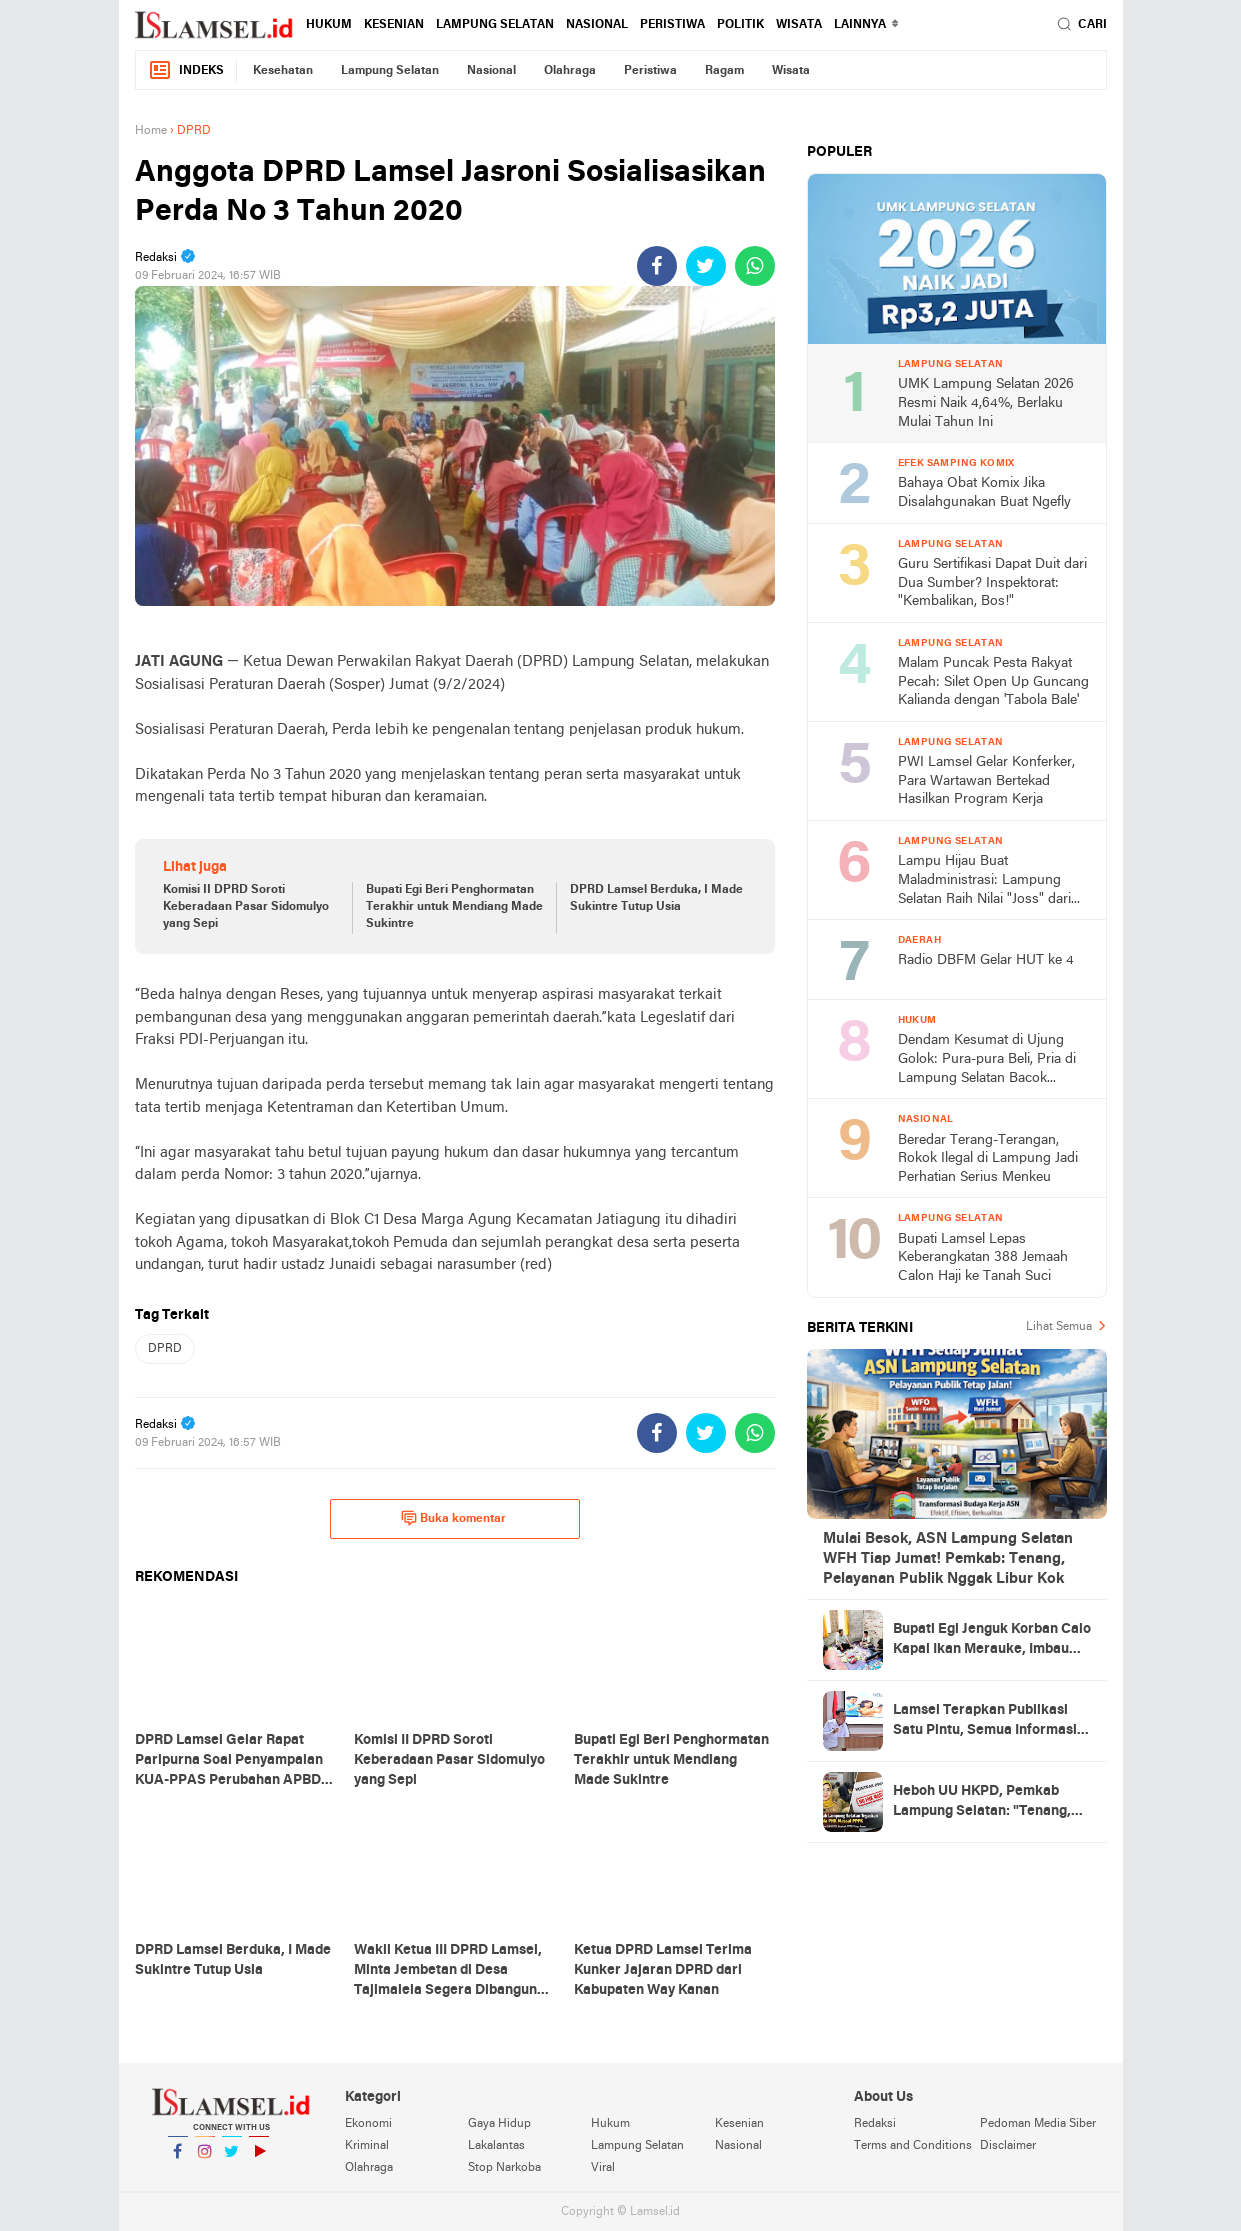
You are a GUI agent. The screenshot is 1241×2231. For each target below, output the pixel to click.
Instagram (205, 2159)
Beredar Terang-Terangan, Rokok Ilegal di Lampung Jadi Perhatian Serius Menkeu (988, 1159)
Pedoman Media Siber (1038, 2124)
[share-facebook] (657, 266)
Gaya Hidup (499, 2124)
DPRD (165, 1349)
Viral (603, 2168)
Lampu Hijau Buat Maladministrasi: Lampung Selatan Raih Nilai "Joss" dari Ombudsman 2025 (984, 881)
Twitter (232, 2159)
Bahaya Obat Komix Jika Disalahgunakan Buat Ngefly (984, 493)
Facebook (178, 2159)
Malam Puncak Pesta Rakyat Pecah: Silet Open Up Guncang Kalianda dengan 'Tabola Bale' (993, 682)
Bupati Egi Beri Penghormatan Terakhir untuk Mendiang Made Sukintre (454, 907)
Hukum (329, 25)
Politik (740, 25)
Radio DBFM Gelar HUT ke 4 (986, 960)
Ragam (724, 71)
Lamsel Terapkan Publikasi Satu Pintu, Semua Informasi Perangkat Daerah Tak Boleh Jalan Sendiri (986, 1722)
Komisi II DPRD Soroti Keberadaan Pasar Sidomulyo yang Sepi (246, 907)
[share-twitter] (706, 266)
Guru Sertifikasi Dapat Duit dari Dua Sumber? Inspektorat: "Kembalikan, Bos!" (992, 583)
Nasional (597, 25)
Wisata (799, 25)
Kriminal (367, 2146)
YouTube (259, 2159)
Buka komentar (453, 1518)
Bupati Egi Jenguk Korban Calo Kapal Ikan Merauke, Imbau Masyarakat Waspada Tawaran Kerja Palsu (992, 1641)
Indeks (186, 70)
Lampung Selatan (495, 25)
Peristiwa (672, 25)
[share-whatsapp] (755, 266)
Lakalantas (496, 2146)
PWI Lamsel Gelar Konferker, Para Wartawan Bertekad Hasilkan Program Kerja (986, 781)
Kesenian (394, 25)
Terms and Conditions (913, 2146)
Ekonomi (368, 2124)
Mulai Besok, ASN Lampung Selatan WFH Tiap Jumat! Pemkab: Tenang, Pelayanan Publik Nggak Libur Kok (948, 1559)
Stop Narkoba (504, 2168)
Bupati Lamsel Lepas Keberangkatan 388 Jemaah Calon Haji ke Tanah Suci (983, 1258)
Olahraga (570, 71)
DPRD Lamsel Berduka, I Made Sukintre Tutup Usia (656, 898)
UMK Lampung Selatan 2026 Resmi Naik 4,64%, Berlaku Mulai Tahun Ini (986, 403)
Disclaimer (1008, 2146)
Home (151, 131)
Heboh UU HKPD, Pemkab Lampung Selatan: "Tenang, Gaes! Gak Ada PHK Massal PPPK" (982, 1803)
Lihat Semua (1059, 1327)
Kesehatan (283, 71)
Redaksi (875, 2124)
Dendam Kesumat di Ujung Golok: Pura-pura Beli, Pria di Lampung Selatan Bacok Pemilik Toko (987, 1060)
